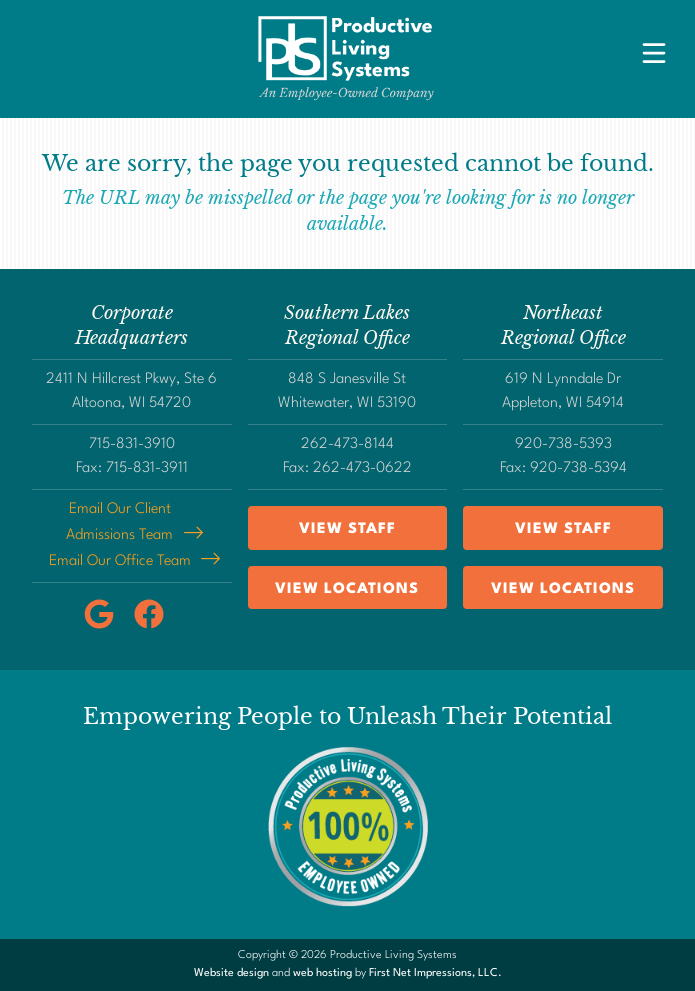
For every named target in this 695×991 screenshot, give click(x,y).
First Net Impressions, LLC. (435, 973)
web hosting (322, 973)
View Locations (347, 589)
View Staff (347, 529)
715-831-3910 (132, 444)
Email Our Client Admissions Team (119, 522)
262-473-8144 (347, 444)
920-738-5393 (563, 444)
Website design (231, 973)
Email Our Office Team (120, 561)
